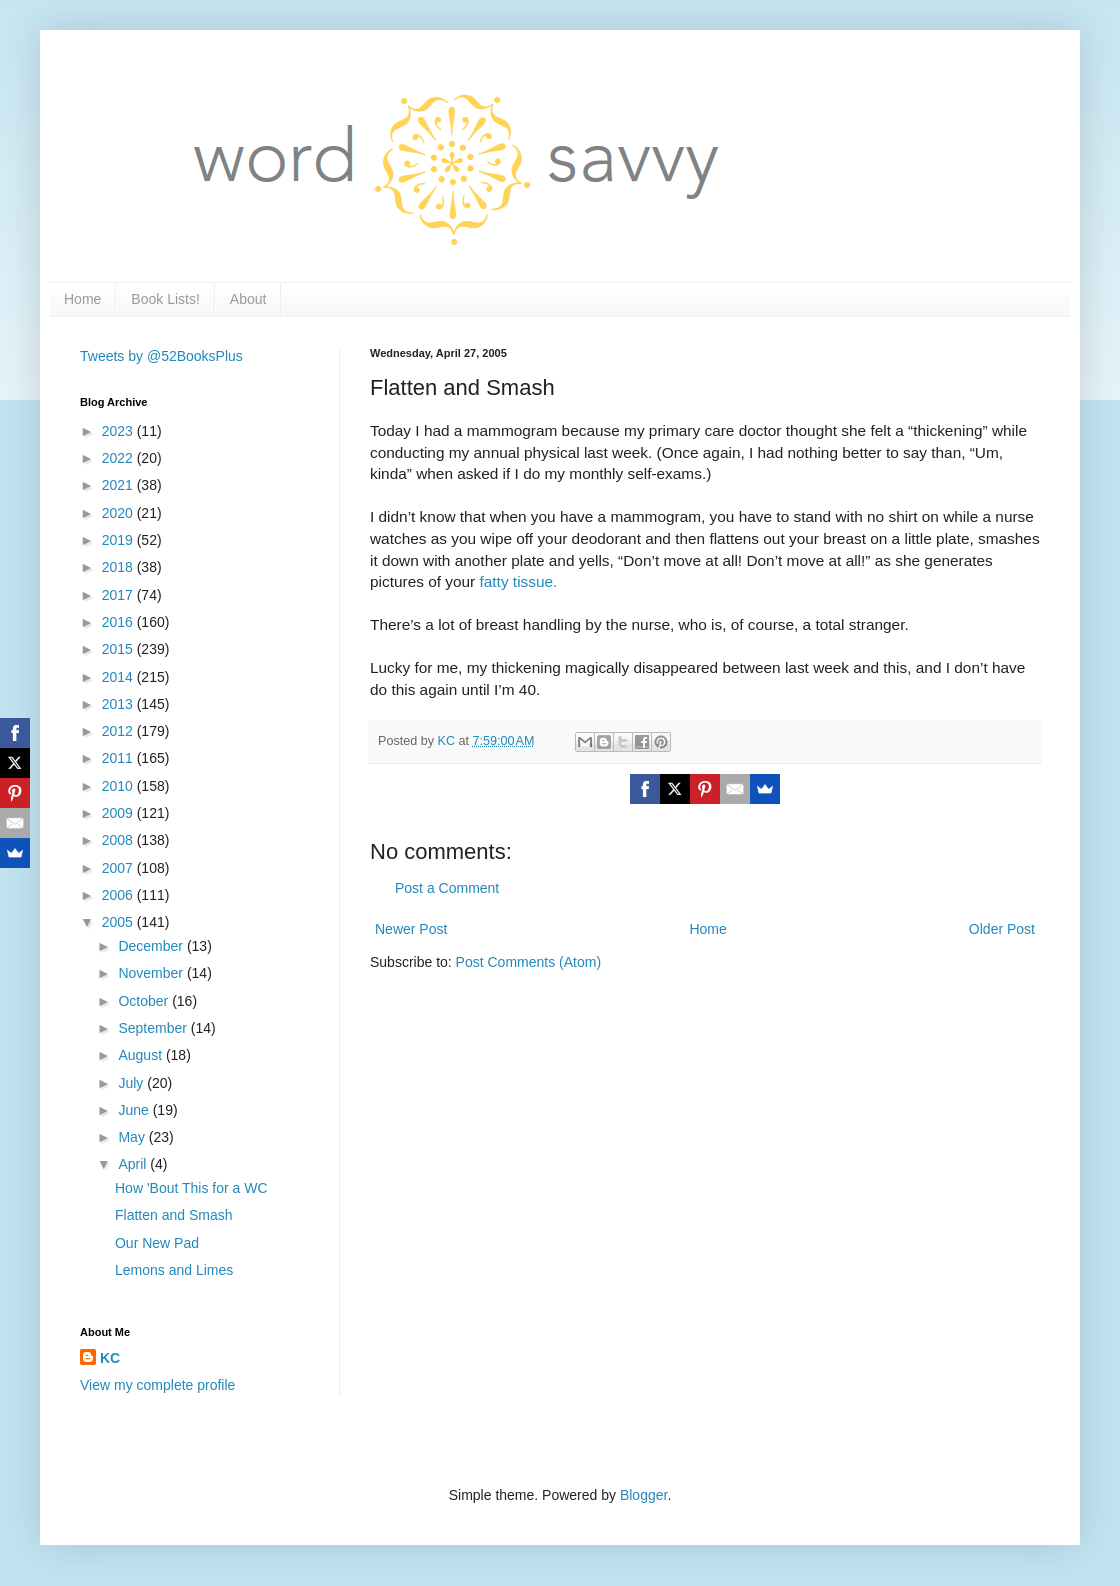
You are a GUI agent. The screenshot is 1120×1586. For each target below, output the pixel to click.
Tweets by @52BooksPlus (161, 356)
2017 (119, 595)
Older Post (1002, 929)
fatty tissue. (519, 581)
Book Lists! (165, 299)
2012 (119, 731)
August (141, 1055)
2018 (119, 567)
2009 (119, 813)
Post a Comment (447, 888)
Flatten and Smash (174, 1215)
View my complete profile (157, 1385)
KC (110, 1358)
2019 (119, 540)
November (152, 973)
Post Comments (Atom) (528, 962)
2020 (119, 513)
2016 (119, 622)
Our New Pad (157, 1243)
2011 (119, 758)
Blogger (643, 1495)
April (134, 1164)
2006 (119, 895)
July (132, 1083)
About (248, 299)
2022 (119, 458)
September (154, 1028)
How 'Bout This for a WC (191, 1188)
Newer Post (411, 929)
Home (82, 299)
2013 (119, 704)
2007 (119, 868)
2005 (119, 922)
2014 (119, 677)
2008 (119, 840)
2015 (119, 649)
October (145, 1001)
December (152, 946)
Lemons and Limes (174, 1270)
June (135, 1110)
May (133, 1137)
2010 (119, 786)
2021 (119, 485)
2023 (119, 431)
